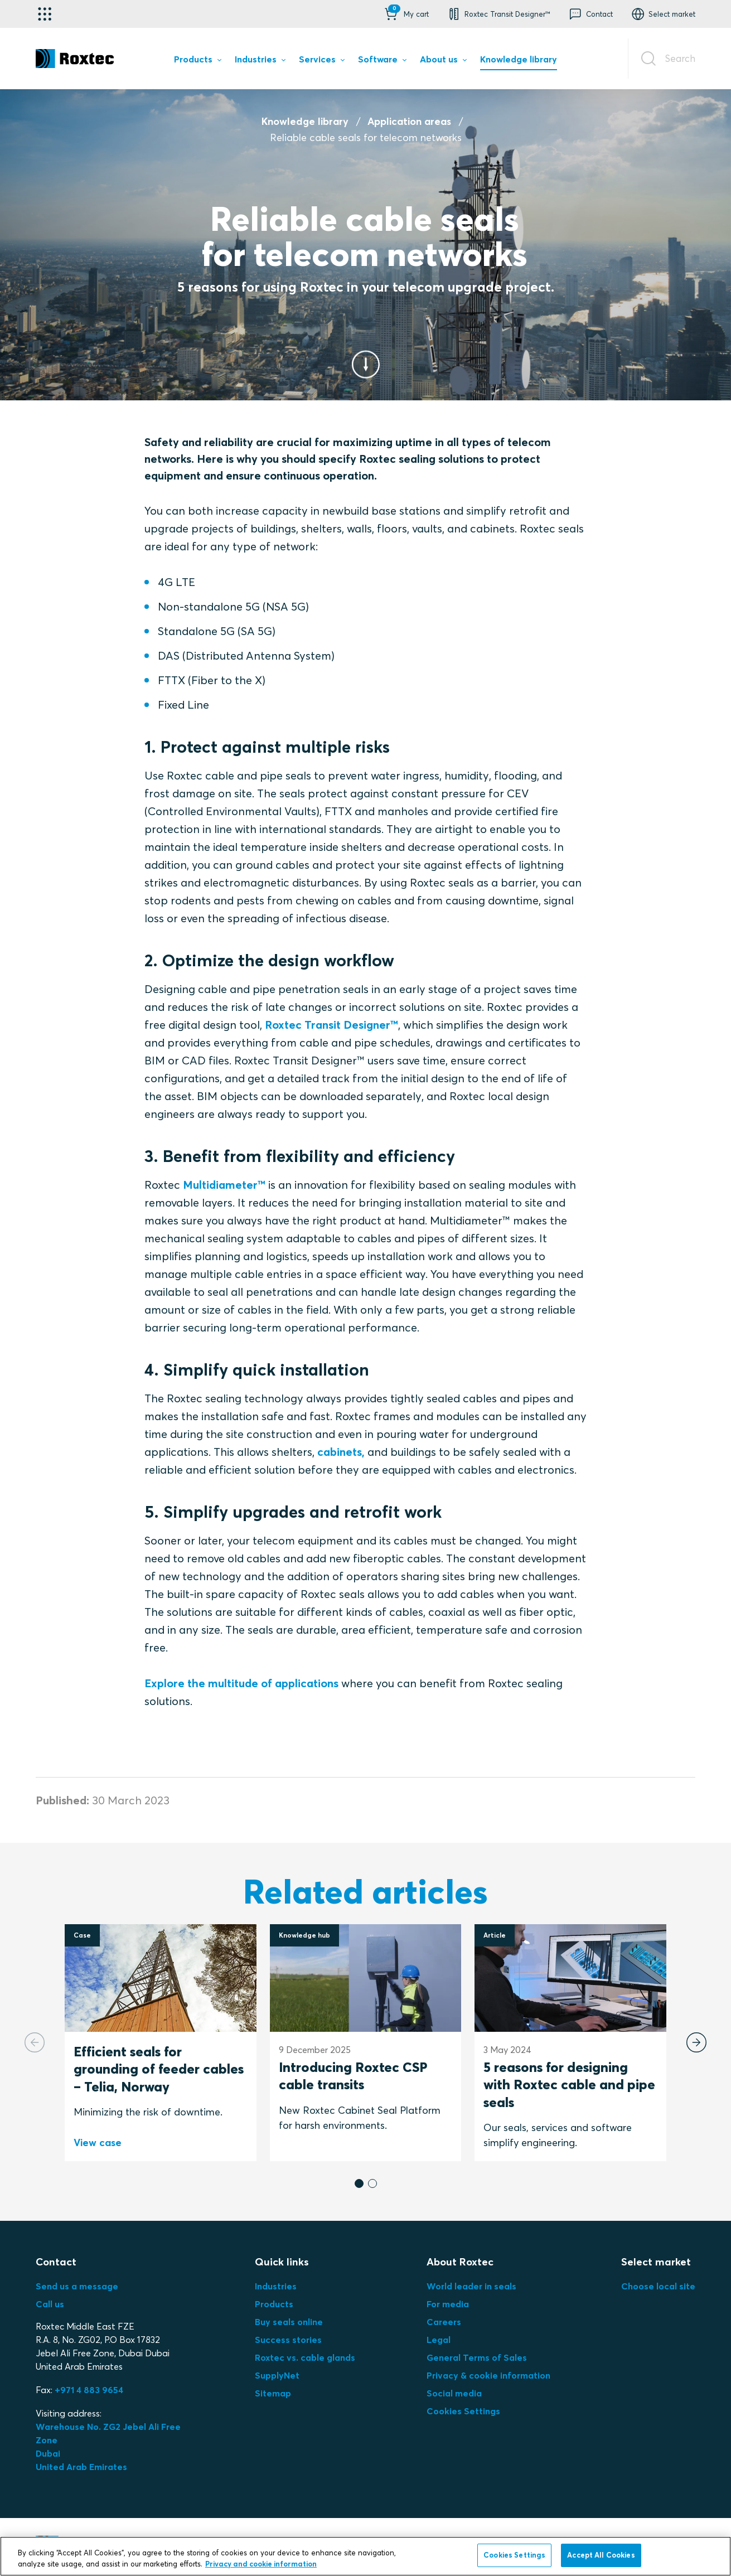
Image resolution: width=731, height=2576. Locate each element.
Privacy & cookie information (488, 2375)
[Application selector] (45, 14)
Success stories (288, 2339)
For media (448, 2303)
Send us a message (77, 2286)
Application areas (409, 121)
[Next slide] (696, 2042)
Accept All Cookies (601, 2554)
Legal (439, 2339)
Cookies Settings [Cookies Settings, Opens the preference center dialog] (514, 2554)
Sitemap (273, 2393)
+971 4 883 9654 (89, 2389)
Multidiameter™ (224, 1185)
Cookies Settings (463, 2411)
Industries (276, 2286)
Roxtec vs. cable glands (305, 2357)
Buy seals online (289, 2321)
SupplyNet (277, 2375)
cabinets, (341, 1452)
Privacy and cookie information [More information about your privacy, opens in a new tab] (261, 2563)
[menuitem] (197, 61)
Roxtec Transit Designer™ (331, 1025)
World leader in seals (471, 2286)
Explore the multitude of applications (241, 1683)
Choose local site (658, 2286)
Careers (444, 2321)
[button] (405, 14)
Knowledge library (305, 121)
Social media (454, 2393)
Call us (50, 2303)
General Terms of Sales (477, 2357)
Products (274, 2303)
